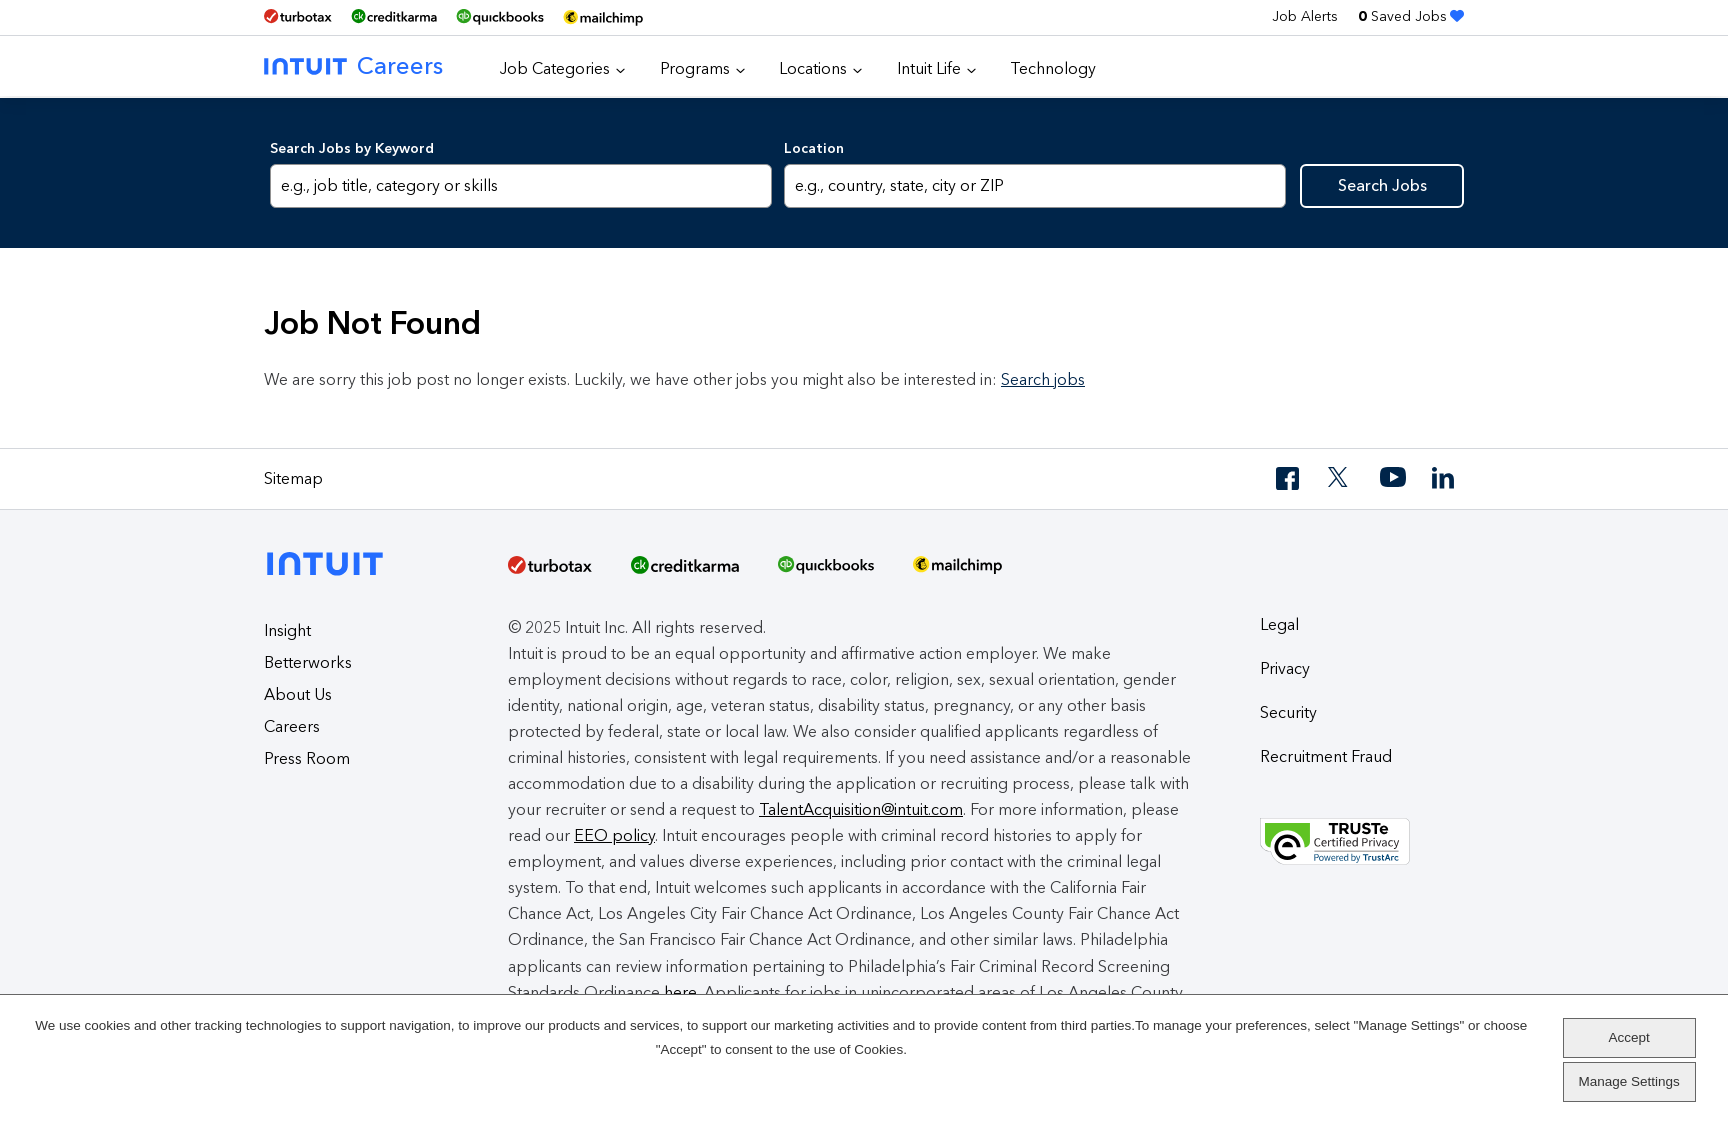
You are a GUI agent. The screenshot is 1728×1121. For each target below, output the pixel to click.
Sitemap (293, 478)
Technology (1053, 68)
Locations (813, 68)
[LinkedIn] (1445, 478)
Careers (292, 726)
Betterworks (308, 662)
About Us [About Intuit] (298, 694)
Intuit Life (929, 68)
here (680, 992)
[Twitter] (1341, 478)
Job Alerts (1305, 16)
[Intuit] (330, 547)
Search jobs (1043, 379)
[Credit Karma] (394, 16)
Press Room (307, 758)
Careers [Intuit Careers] (353, 65)
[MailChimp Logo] (603, 18)
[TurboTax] (298, 16)
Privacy (1285, 668)
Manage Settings (1628, 1081)
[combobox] (1034, 186)
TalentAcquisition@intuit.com (861, 809)
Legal (1279, 624)
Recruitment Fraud (1326, 756)
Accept (1628, 1037)
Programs (695, 68)
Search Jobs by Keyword (352, 148)
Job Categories (555, 68)
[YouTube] (1393, 478)
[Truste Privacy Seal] (1362, 842)
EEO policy (614, 835)
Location (814, 148)
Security (1288, 712)
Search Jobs (1382, 185)
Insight (287, 630)
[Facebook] (1289, 478)
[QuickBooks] (500, 17)
